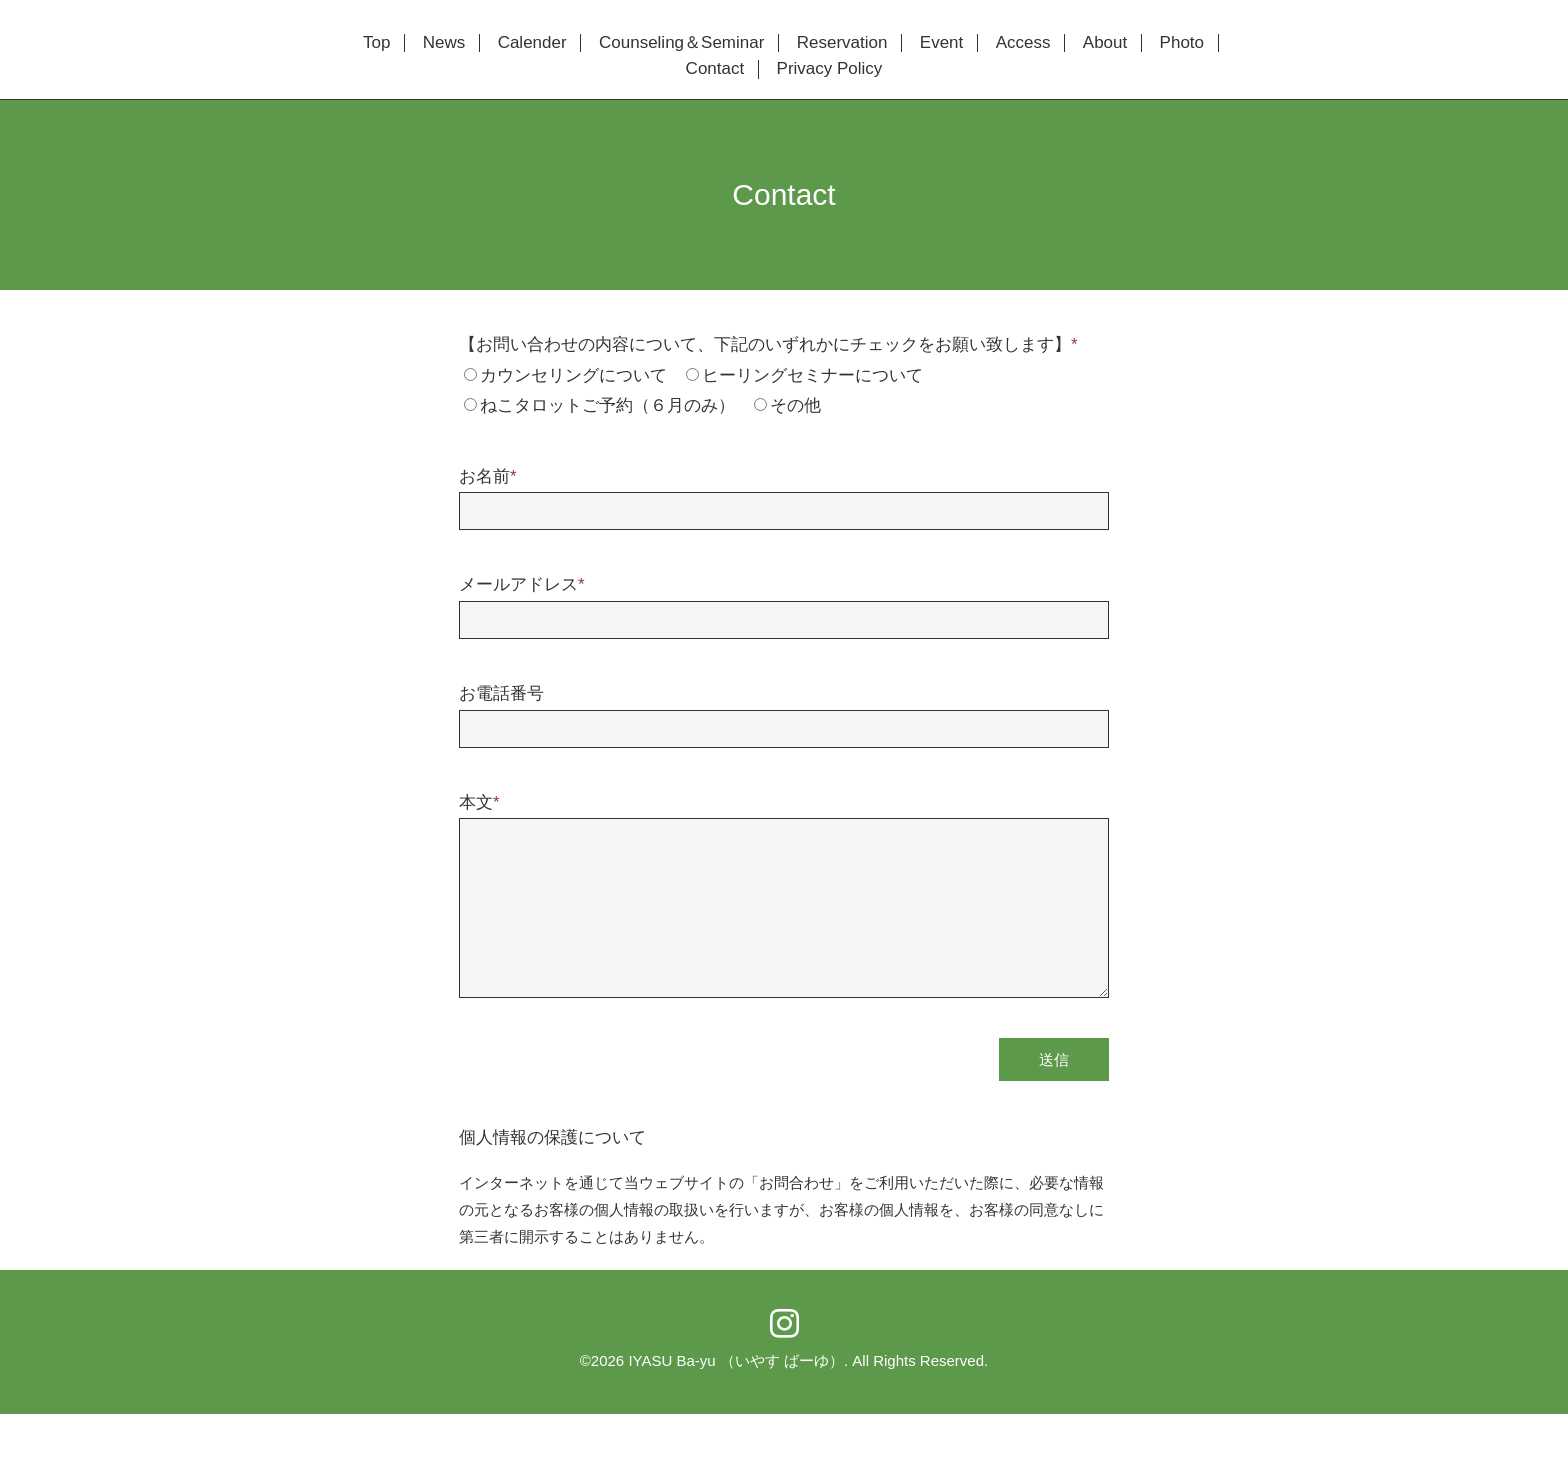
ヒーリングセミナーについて (812, 375)
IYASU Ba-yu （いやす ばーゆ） (736, 1360)
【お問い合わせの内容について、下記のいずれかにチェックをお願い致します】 (768, 344)
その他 (795, 405)
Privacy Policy (830, 69)
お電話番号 (501, 693)
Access (1023, 43)
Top (376, 43)
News (444, 43)
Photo (1182, 43)
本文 (479, 802)
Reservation (842, 43)
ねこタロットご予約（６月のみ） (607, 405)
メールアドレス (522, 584)
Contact (715, 69)
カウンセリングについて (573, 375)
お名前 (488, 476)
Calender (532, 43)
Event (941, 43)
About (1105, 43)
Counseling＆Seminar (681, 43)
